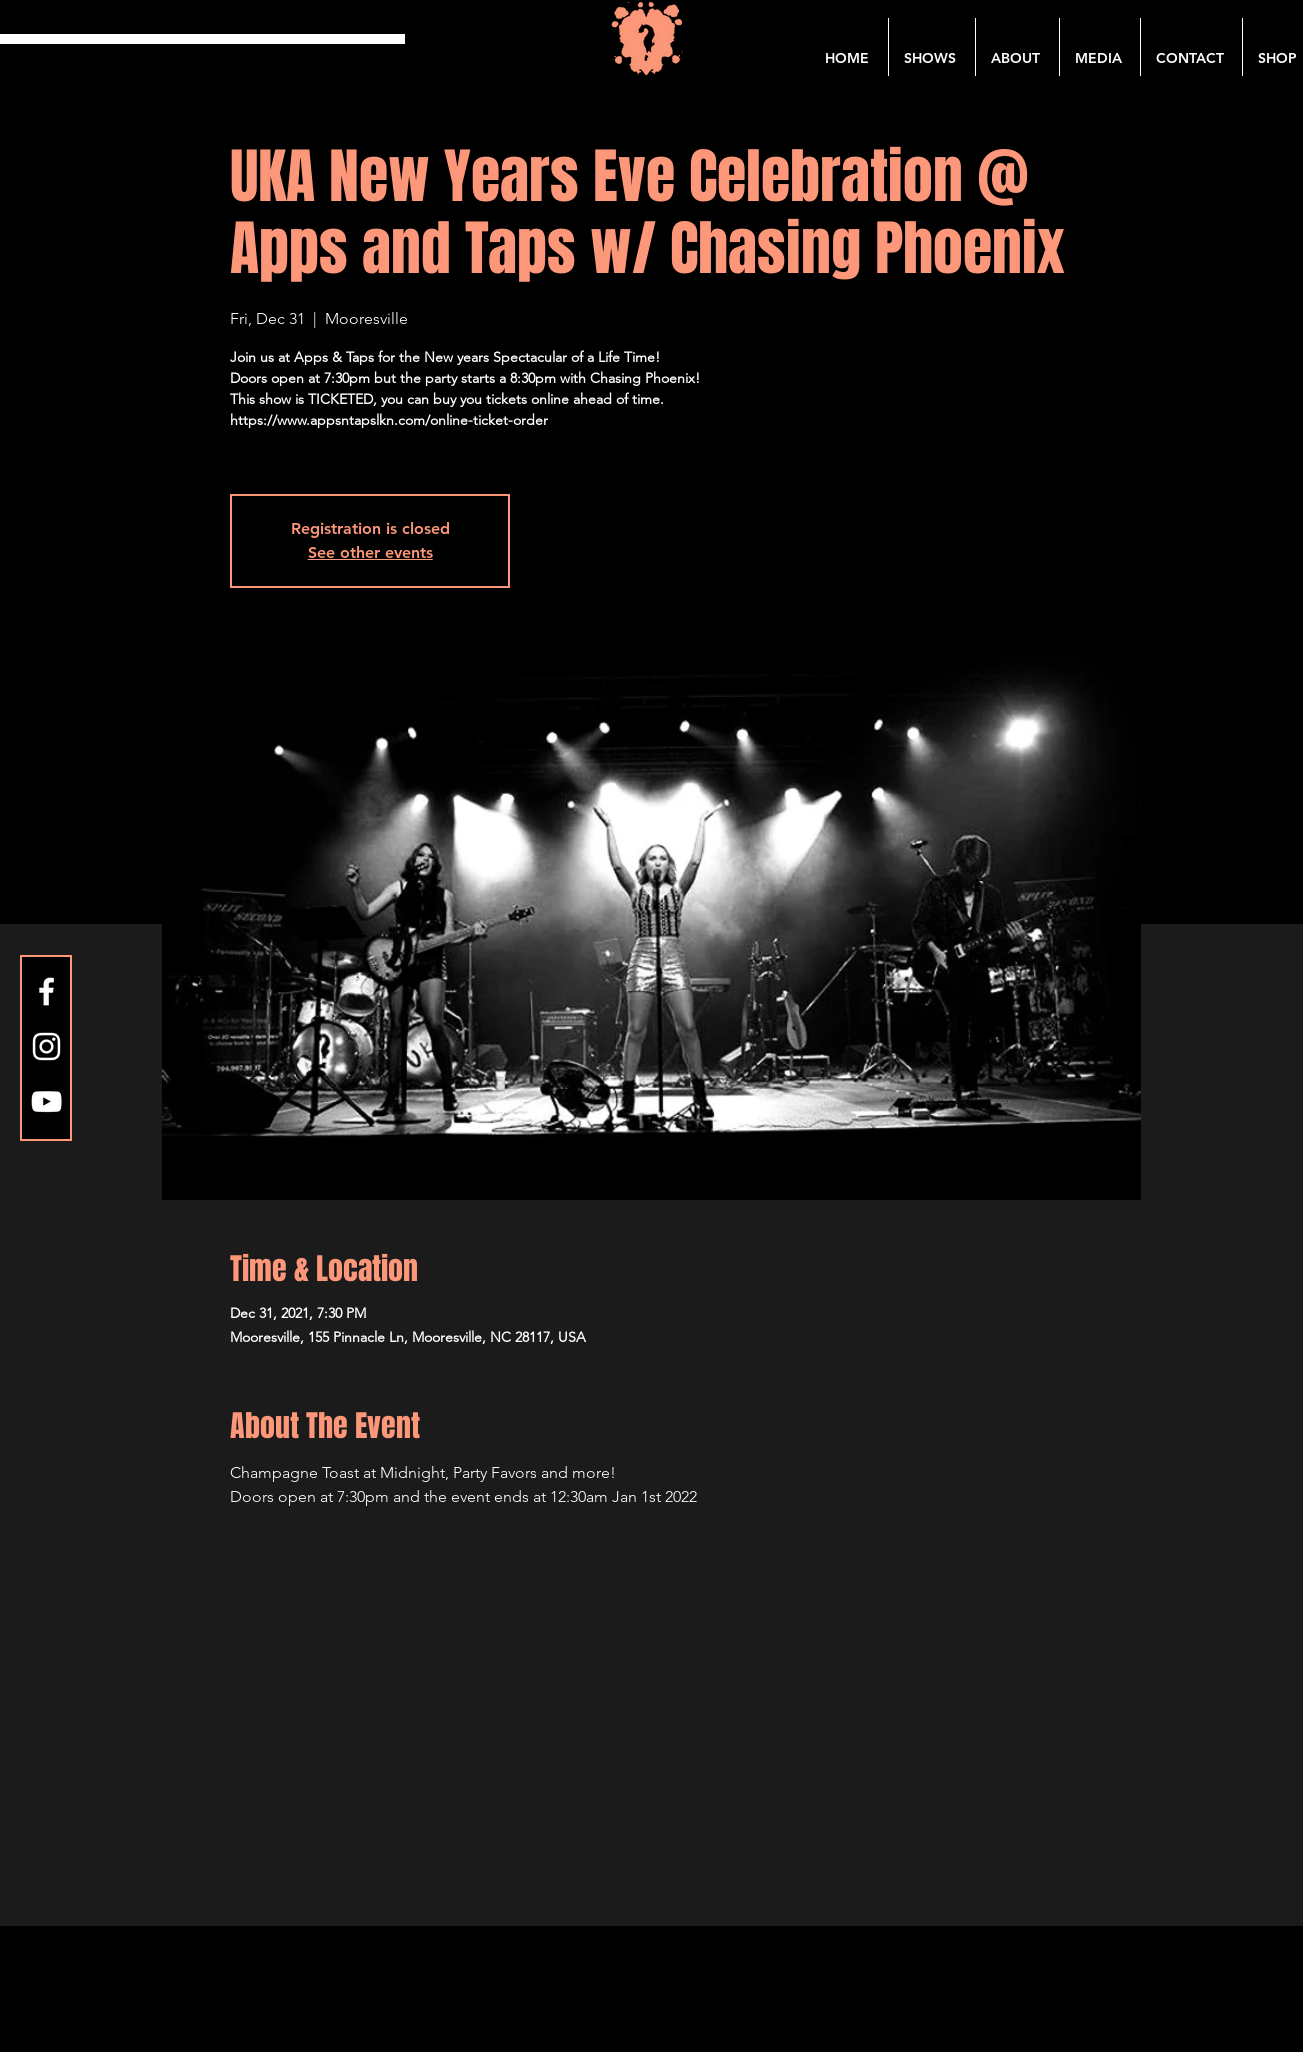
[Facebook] (46, 991)
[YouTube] (46, 1101)
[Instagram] (46, 1046)
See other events (370, 552)
